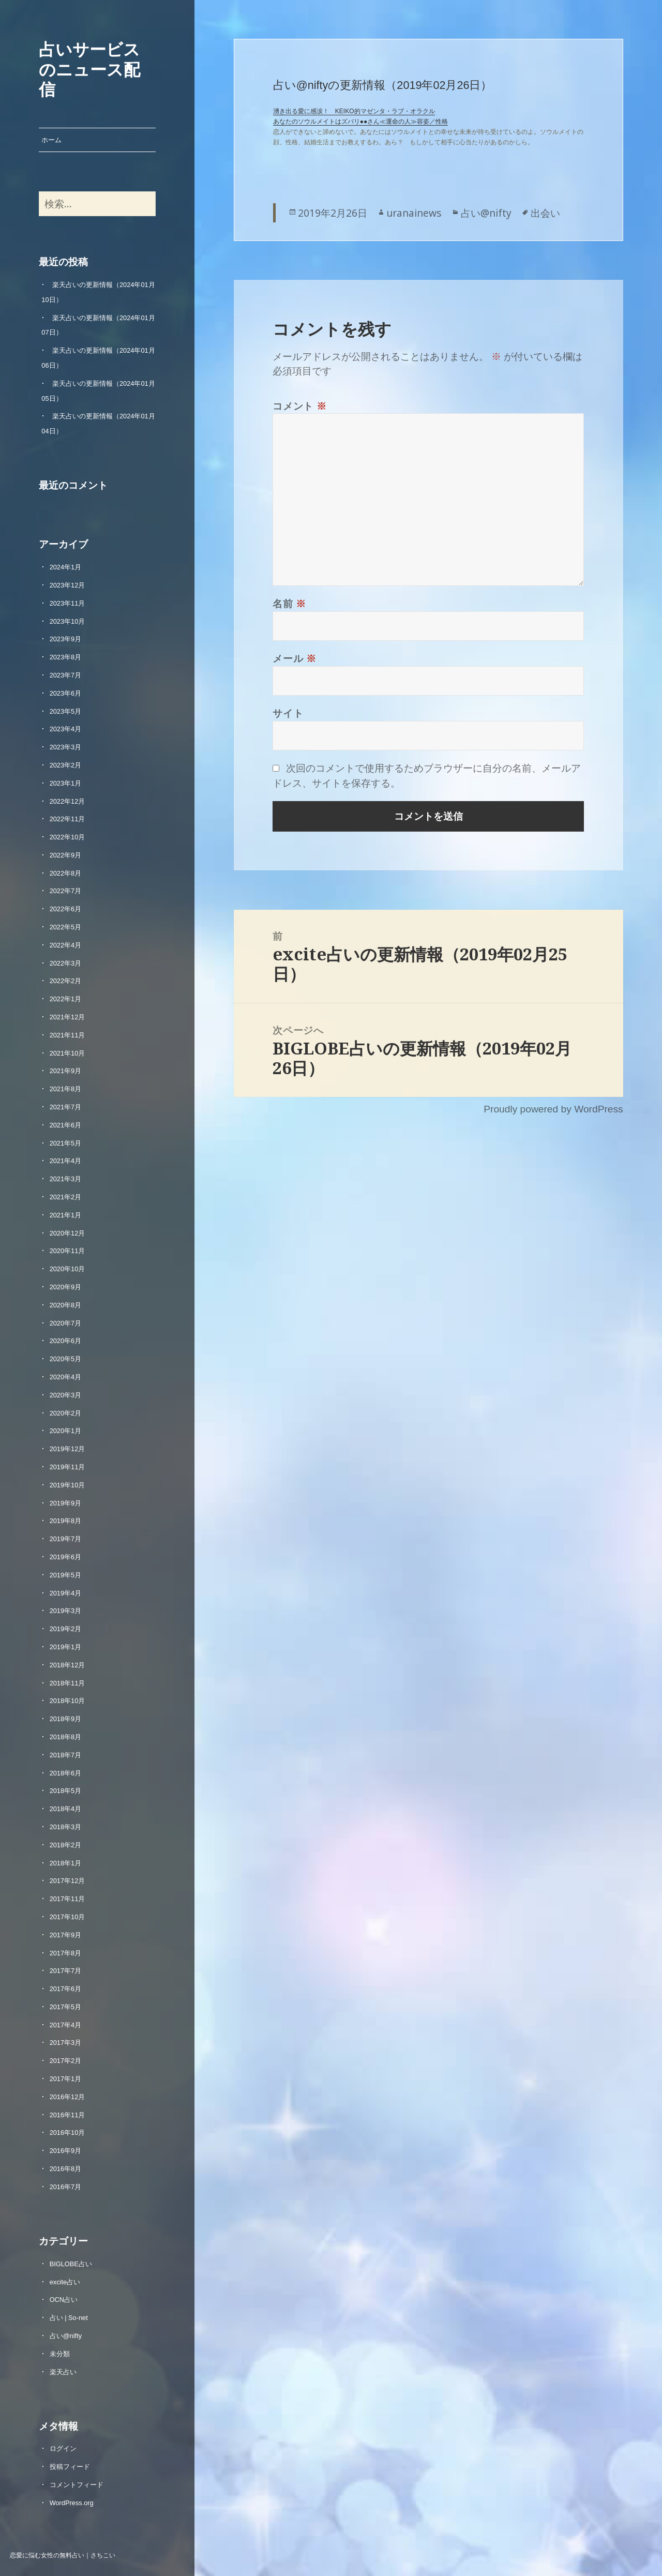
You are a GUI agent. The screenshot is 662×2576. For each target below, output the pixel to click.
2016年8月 (66, 2169)
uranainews (414, 213)
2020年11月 (67, 1251)
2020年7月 (66, 1323)
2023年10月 (67, 621)
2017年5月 (66, 2007)
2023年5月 (66, 711)
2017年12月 (67, 1881)
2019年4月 (66, 1593)
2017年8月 (66, 1953)
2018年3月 (66, 1827)
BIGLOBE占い (71, 2264)
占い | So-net (69, 2318)
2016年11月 (67, 2115)
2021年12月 (67, 1017)
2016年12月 (67, 2097)
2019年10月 (67, 1485)
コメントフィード (76, 2485)
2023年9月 (66, 639)
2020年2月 (66, 1413)
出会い (545, 213)
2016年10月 (67, 2132)
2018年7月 (66, 1755)
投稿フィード (70, 2466)
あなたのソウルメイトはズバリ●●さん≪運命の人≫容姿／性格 (360, 121)
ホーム (51, 140)
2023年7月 (66, 675)
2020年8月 (66, 1305)
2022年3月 (66, 963)
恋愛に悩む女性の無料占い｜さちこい (62, 2555)
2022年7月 (66, 891)
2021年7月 (66, 1107)
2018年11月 (67, 1683)
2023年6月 (66, 693)
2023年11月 (67, 603)
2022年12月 (67, 801)
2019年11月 (67, 1467)
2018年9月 (66, 1719)
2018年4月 (66, 1809)
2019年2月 (66, 1629)
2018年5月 (66, 1791)
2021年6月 (66, 1125)
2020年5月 (66, 1359)
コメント (300, 406)
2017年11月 (67, 1899)
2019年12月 (67, 1449)
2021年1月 (66, 1215)
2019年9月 (66, 1503)
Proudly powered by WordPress (553, 1109)
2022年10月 (67, 837)
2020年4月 (66, 1377)
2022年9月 (66, 855)
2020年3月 (66, 1395)
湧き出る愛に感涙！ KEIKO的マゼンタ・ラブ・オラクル (354, 111)
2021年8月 (66, 1089)
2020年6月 (66, 1341)
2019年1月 (66, 1647)
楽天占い (63, 2372)
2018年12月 (67, 1665)
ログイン (63, 2448)
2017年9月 (66, 1935)
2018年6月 (66, 1773)
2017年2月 (66, 2061)
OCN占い (64, 2299)
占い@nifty (66, 2336)
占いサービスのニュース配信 (89, 68)
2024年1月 (66, 567)
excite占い (65, 2282)
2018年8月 (66, 1737)
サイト (288, 713)
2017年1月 (66, 2079)
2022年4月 (66, 945)
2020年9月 (66, 1287)
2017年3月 (66, 2042)
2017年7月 (66, 1971)
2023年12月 (67, 585)
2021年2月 (66, 1197)
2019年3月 (66, 1611)
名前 (289, 603)
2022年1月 (66, 999)
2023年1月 (66, 783)
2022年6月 (66, 909)
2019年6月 (66, 1557)
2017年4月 (66, 2025)
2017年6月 (66, 1989)
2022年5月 (66, 927)
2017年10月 (67, 1917)
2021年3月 (66, 1179)
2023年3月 (66, 747)
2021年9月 (66, 1071)
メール (295, 658)
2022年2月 (66, 981)
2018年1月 (66, 1863)
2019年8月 (66, 1521)
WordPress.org (72, 2503)
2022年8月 (66, 873)
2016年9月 (66, 2151)
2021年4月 (66, 1161)
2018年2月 (66, 1845)
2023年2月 (66, 765)
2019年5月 (66, 1575)
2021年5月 (66, 1143)
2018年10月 (67, 1701)
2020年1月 (66, 1431)
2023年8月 (66, 657)
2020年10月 (67, 1269)
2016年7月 (66, 2187)
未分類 (60, 2354)
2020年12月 (67, 1233)
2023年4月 (66, 729)
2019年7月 (66, 1539)
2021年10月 (67, 1053)
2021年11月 (67, 1035)
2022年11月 (67, 819)
